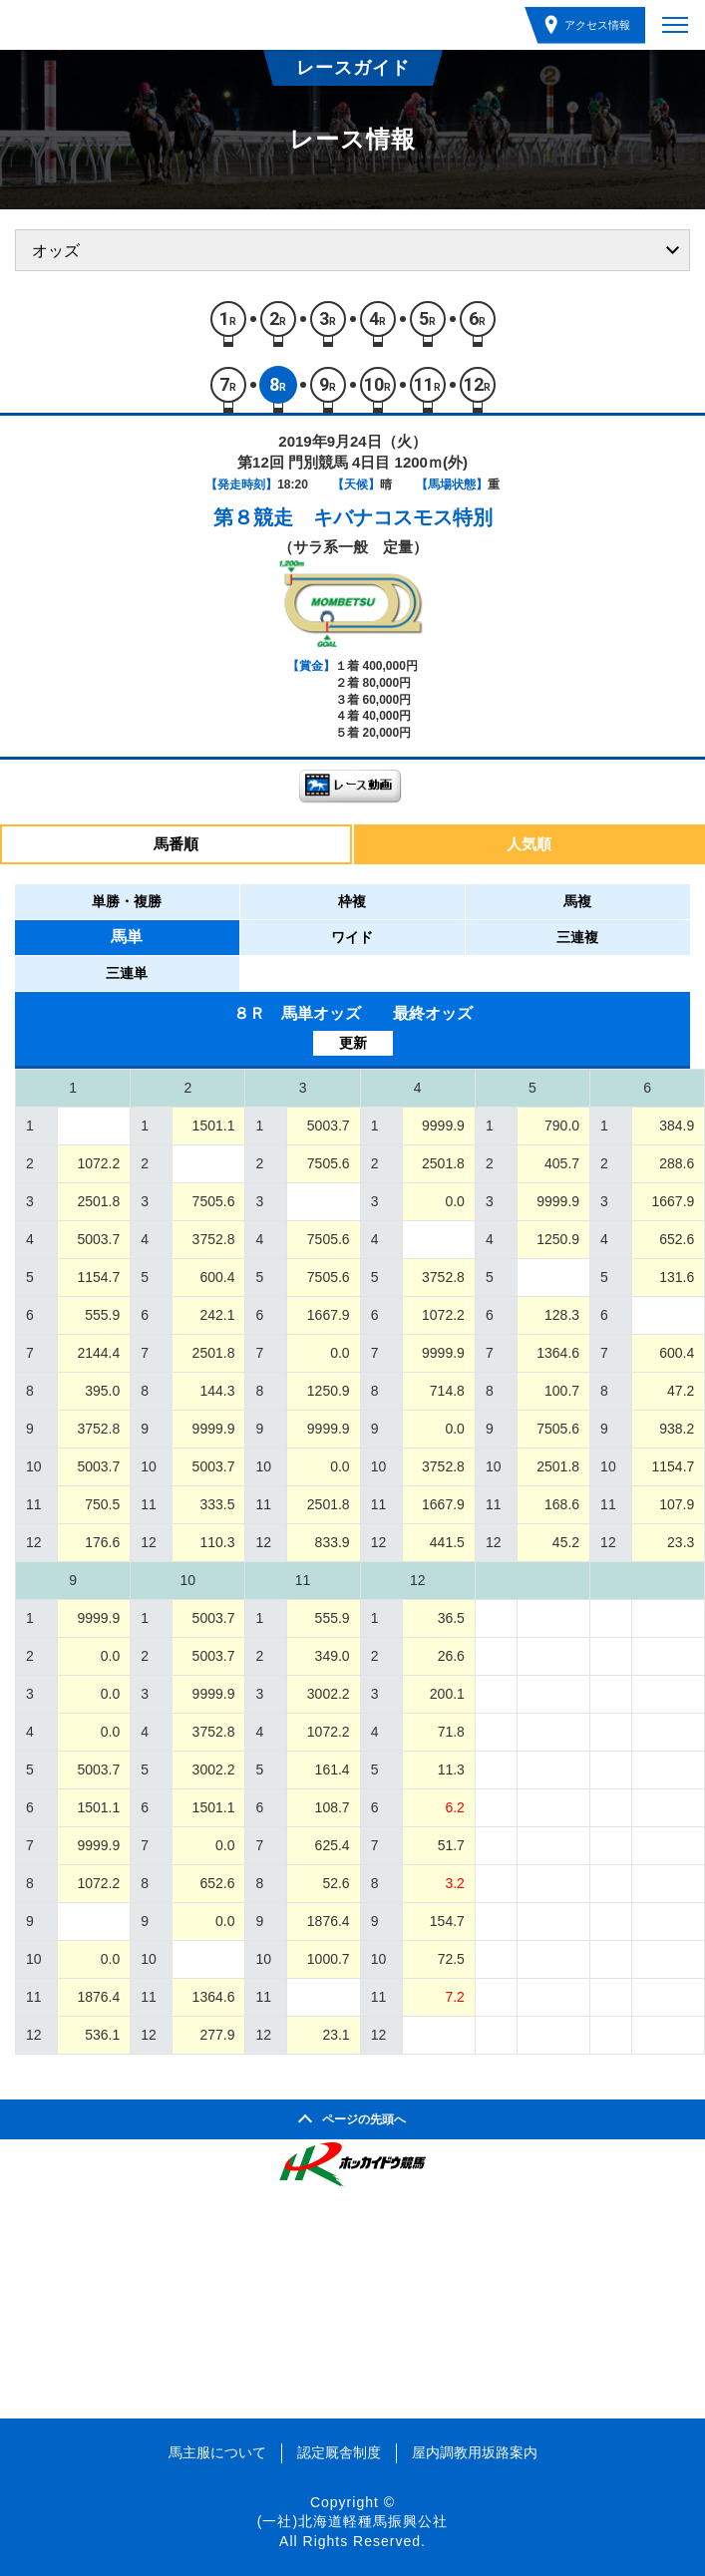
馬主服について (217, 2452)
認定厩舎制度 (339, 2452)
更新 (353, 1043)
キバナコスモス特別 (403, 517)
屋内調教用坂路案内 (474, 2452)
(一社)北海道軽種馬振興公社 (352, 2521)
